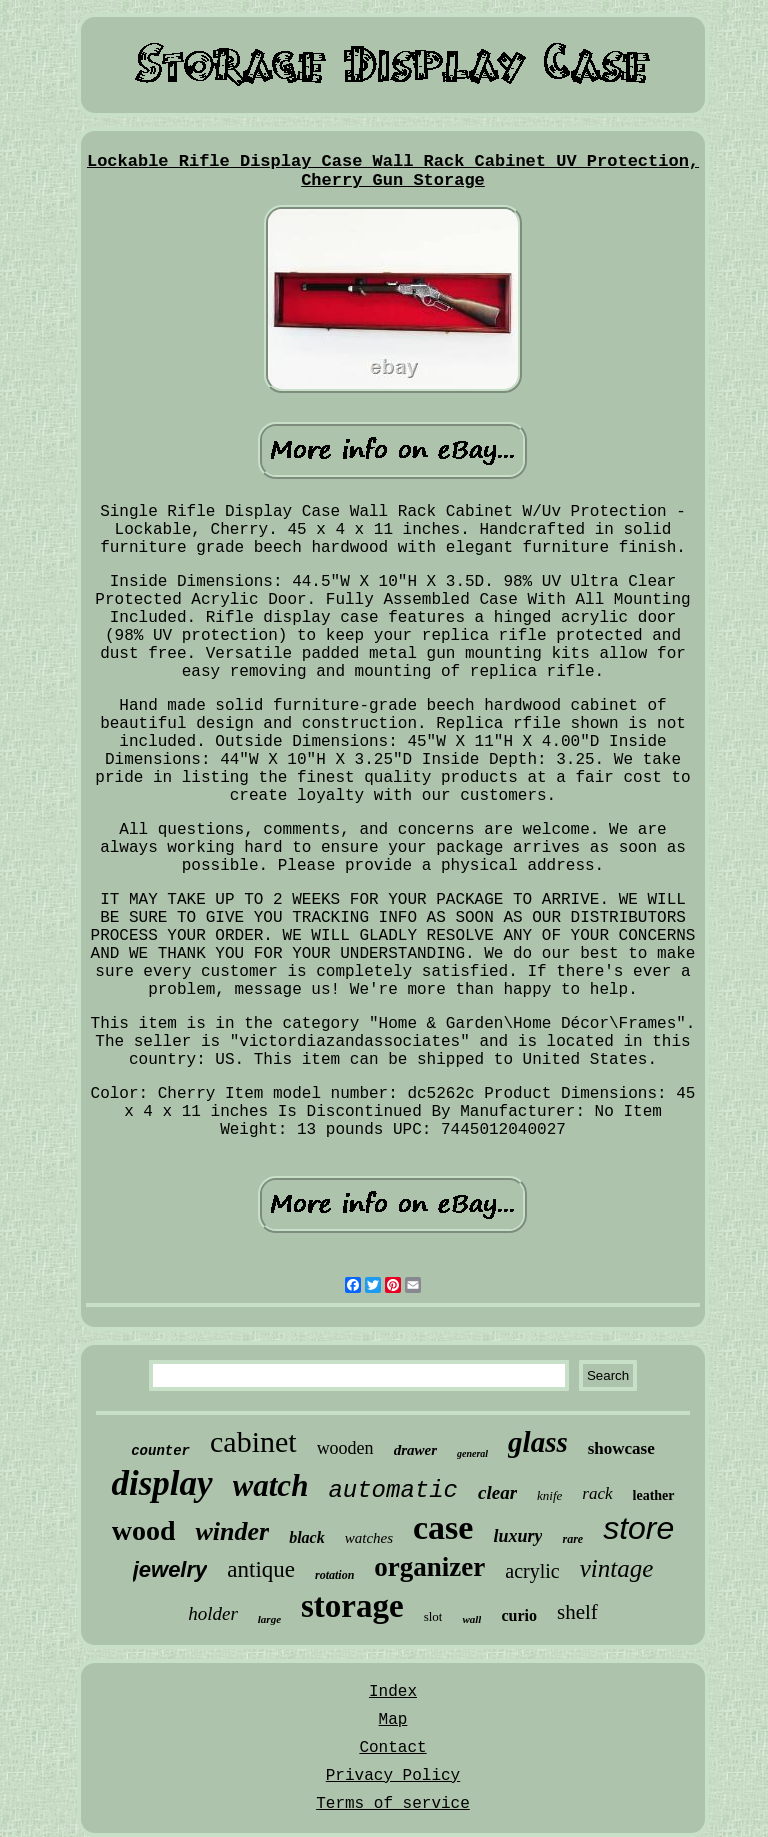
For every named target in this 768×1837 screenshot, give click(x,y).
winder (232, 1531)
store (638, 1528)
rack (597, 1493)
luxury (517, 1536)
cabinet (253, 1441)
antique (261, 1569)
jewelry (170, 1569)
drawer (415, 1450)
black (307, 1537)
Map (393, 1720)
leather (654, 1495)
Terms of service (393, 1804)
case (443, 1527)
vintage (617, 1568)
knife (549, 1495)
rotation (334, 1575)
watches (369, 1538)
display (161, 1483)
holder (213, 1613)
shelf (577, 1612)
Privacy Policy (393, 1776)
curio (519, 1615)
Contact (392, 1748)
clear (497, 1492)
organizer (429, 1567)
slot (433, 1616)
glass (538, 1442)
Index (393, 1692)
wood (144, 1530)
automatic (393, 1490)
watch (271, 1485)
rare (572, 1539)
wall (471, 1619)
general (472, 1453)
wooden (345, 1448)
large (269, 1619)
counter (160, 1451)
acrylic (532, 1571)
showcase (621, 1448)
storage (352, 1606)
